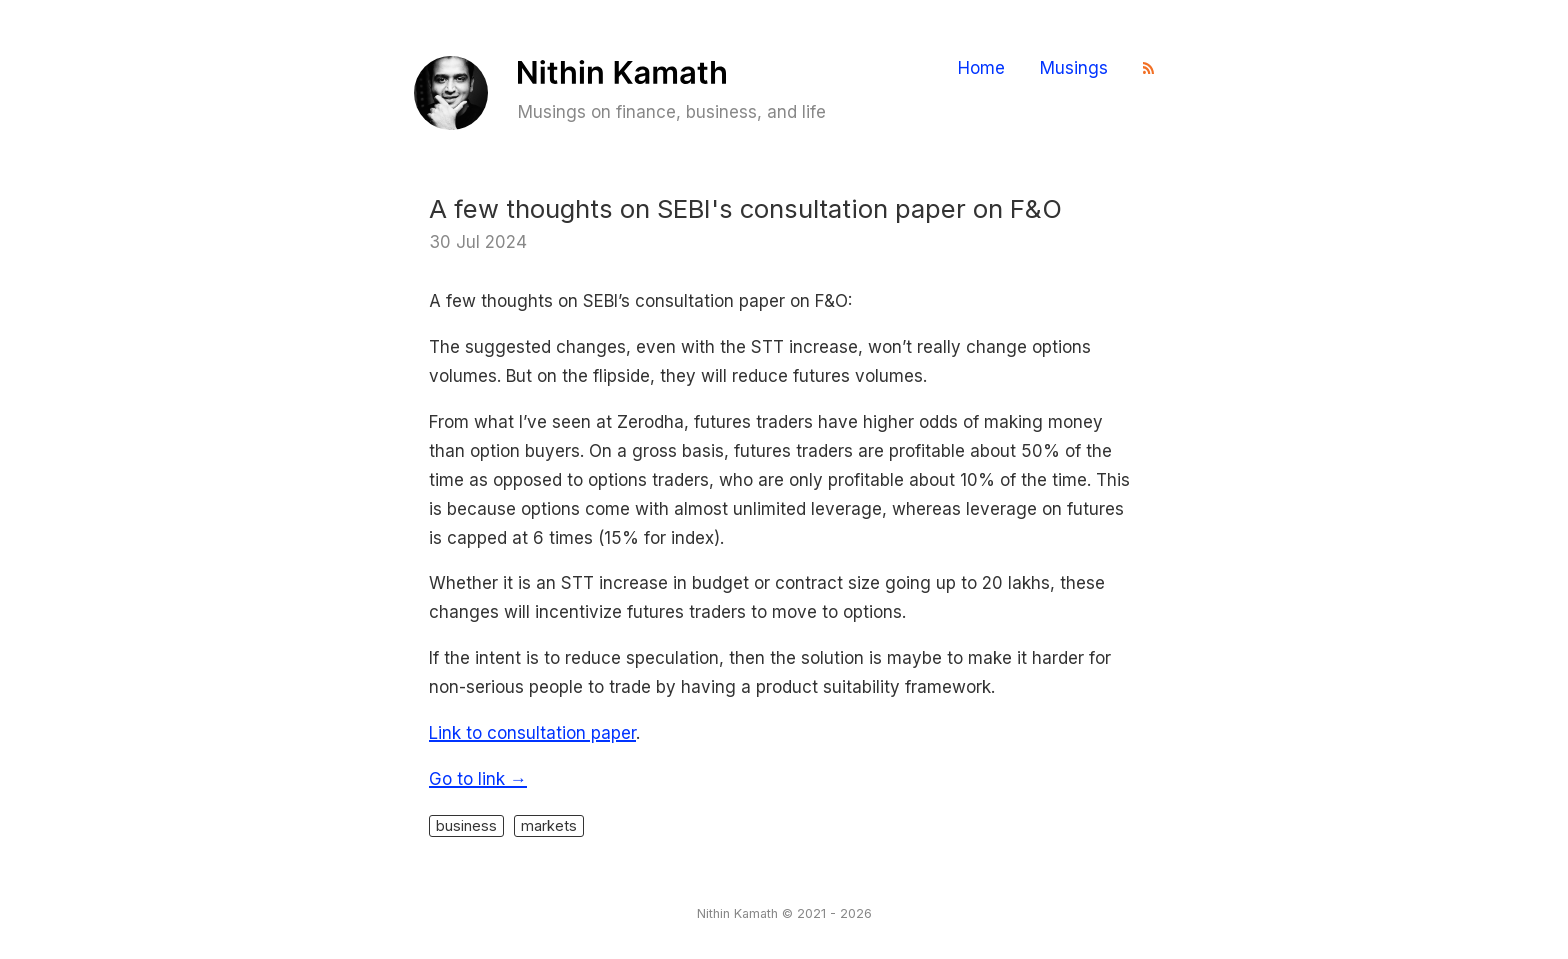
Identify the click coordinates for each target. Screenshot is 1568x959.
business (466, 825)
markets (549, 825)
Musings (1074, 68)
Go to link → (478, 779)
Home (981, 68)
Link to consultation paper (532, 733)
